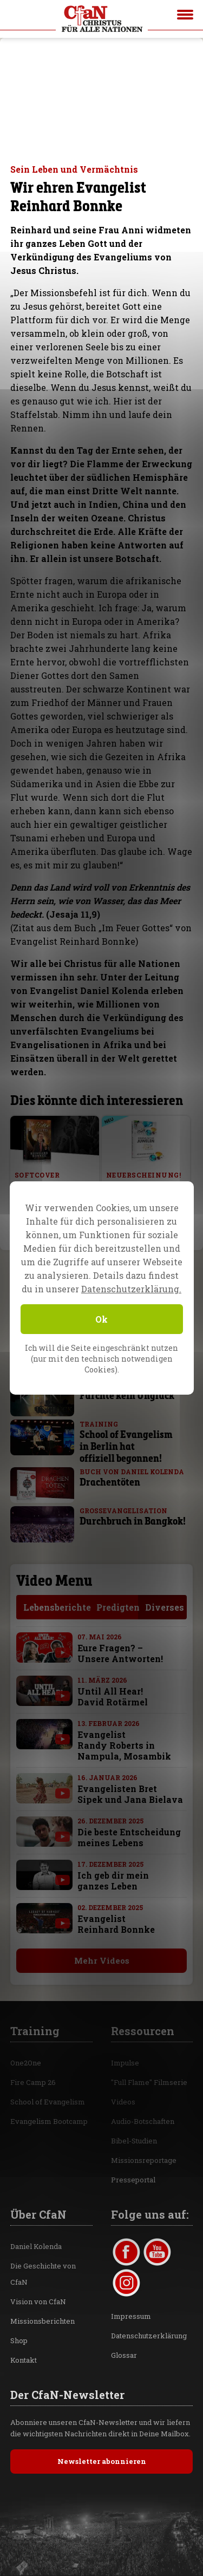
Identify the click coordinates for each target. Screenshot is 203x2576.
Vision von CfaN (38, 2301)
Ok (101, 1319)
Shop (19, 2340)
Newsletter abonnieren (101, 2461)
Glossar (124, 2355)
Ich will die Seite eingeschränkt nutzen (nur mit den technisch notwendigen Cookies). (101, 1359)
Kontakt (23, 2360)
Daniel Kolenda (36, 2246)
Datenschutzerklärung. (131, 1288)
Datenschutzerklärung (149, 2335)
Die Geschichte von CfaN (43, 2274)
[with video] (56, 1652)
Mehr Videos (95, 1960)
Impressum (131, 2316)
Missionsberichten (42, 2321)
